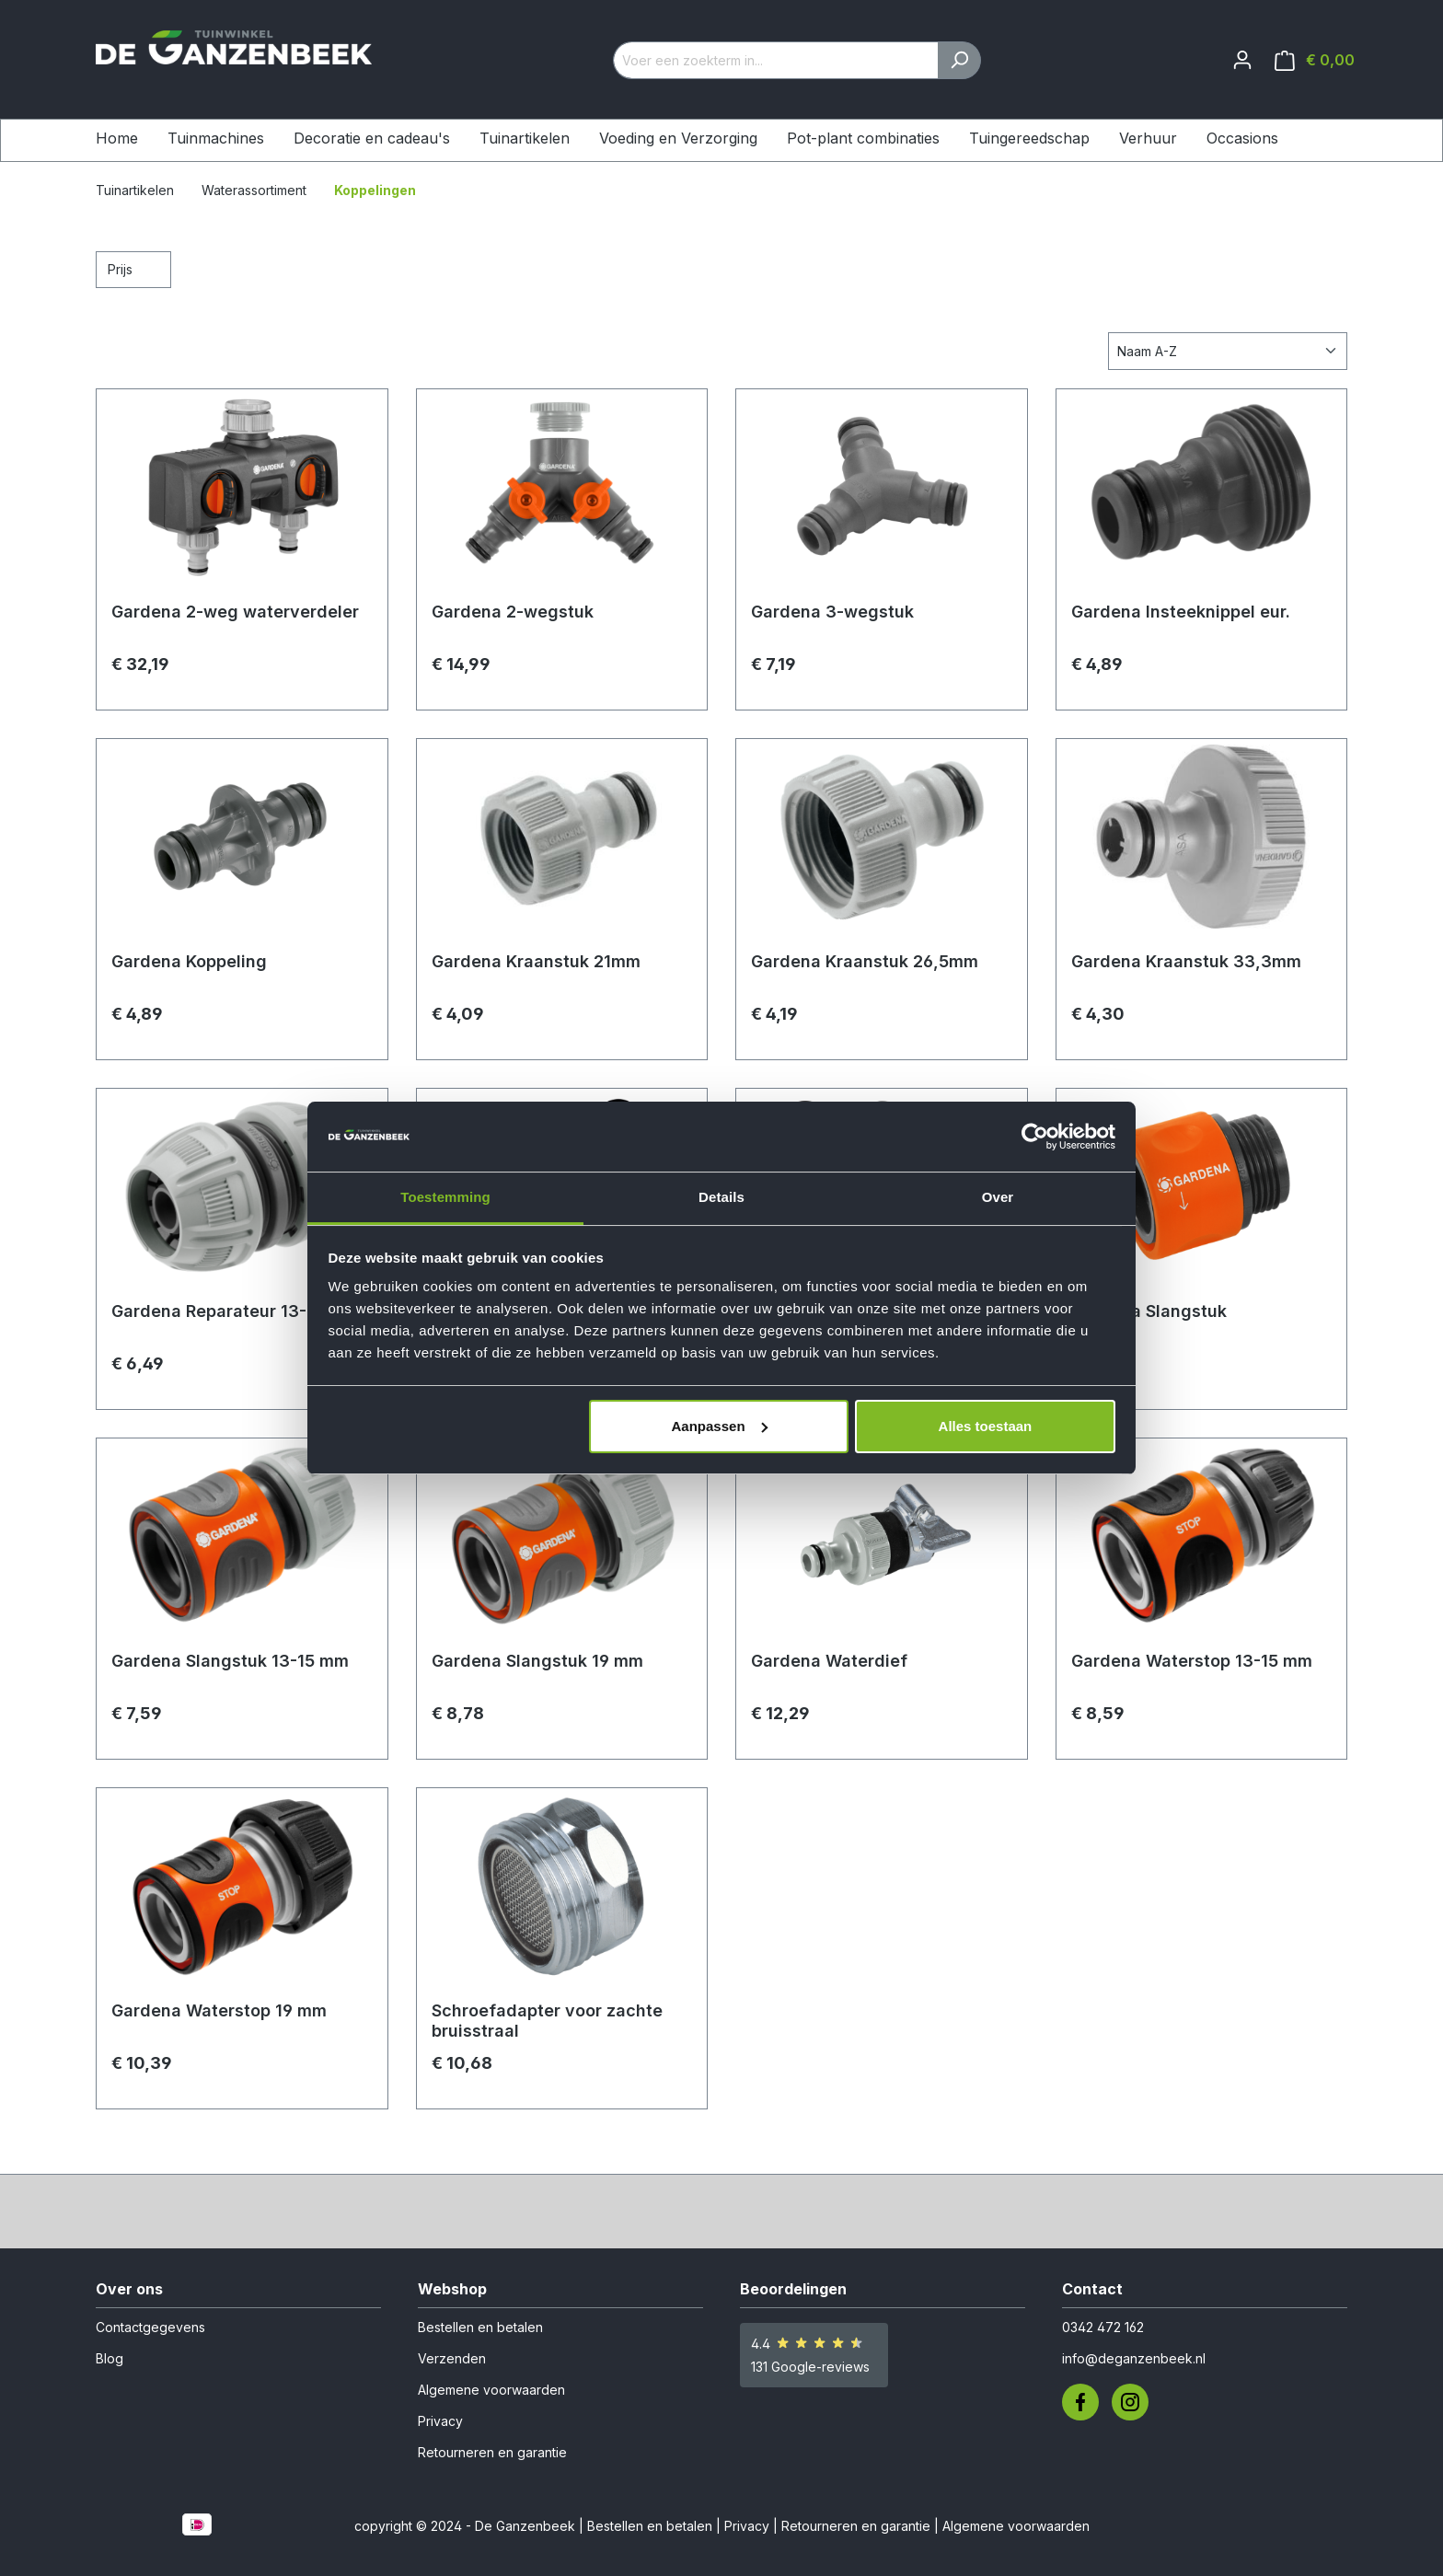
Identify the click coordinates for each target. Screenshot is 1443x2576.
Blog (109, 2358)
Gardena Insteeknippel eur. (1180, 611)
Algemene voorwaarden (491, 2389)
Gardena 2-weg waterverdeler (235, 611)
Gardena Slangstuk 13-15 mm (230, 1660)
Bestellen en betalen (480, 2327)
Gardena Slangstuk (1149, 1311)
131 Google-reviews (810, 2366)
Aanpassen (720, 1426)
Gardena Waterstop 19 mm (219, 2010)
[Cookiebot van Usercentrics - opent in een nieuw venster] (1034, 1136)
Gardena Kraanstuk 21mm (536, 961)
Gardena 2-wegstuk (513, 611)
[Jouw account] (1242, 59)
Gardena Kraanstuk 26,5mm (864, 961)
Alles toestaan (986, 1426)
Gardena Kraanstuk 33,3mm (1186, 961)
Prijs (133, 268)
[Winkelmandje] (1315, 60)
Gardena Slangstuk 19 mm (537, 1660)
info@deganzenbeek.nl (1134, 2358)
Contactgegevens (150, 2327)
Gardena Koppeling (189, 961)
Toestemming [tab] (445, 1197)
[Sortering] (1227, 351)
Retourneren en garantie (492, 2452)
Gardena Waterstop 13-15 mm (1191, 1660)
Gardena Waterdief (829, 1660)
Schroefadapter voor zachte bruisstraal (547, 2020)
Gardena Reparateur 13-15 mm (234, 1311)
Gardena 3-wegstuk (832, 611)
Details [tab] (721, 1197)
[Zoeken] (959, 60)
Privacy (440, 2421)
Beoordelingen (793, 2289)
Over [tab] (998, 1197)
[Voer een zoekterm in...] (776, 60)
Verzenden (452, 2358)
